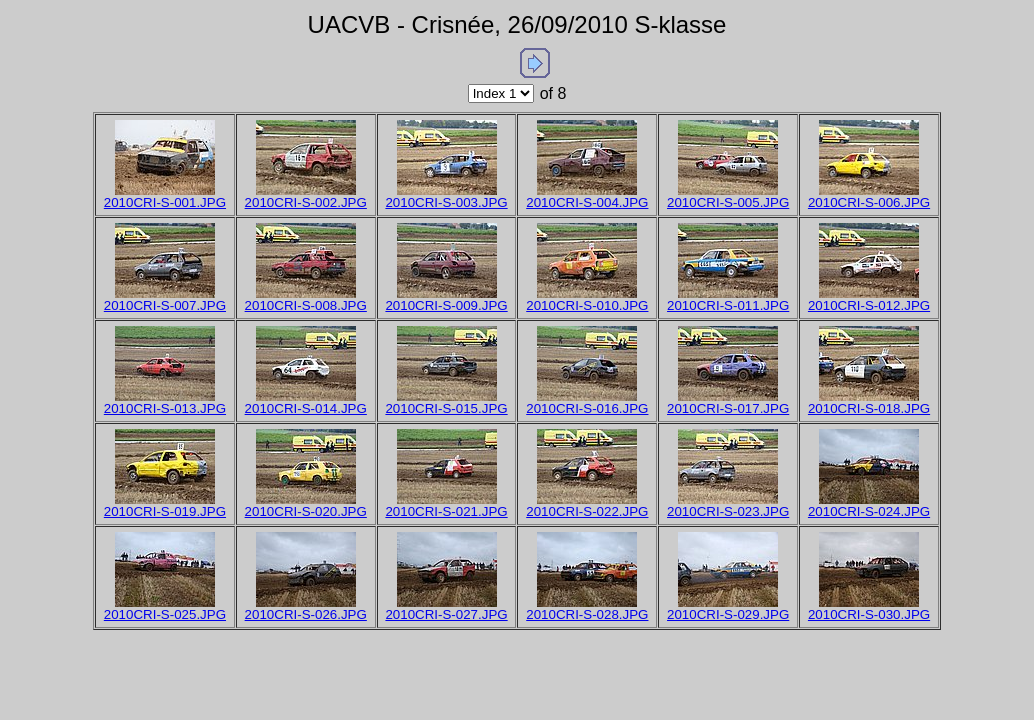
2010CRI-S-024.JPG (869, 511)
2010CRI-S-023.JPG (728, 511)
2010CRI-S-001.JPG (165, 202)
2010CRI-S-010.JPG (587, 305)
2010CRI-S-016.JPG (587, 408)
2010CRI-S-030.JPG (869, 614)
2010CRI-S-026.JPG (306, 614)
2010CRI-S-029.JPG (728, 614)
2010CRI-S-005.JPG (728, 202)
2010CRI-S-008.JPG (306, 305)
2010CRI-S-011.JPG (728, 305)
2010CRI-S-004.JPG (587, 202)
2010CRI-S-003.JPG (446, 202)
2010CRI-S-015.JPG (446, 408)
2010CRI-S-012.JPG (869, 305)
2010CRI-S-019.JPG (165, 511)
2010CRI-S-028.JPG (587, 614)
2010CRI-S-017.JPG (728, 408)
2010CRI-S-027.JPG (446, 614)
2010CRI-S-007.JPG (165, 305)
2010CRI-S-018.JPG (869, 408)
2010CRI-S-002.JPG (306, 202)
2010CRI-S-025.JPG (165, 614)
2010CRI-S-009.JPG (446, 305)
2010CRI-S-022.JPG (587, 511)
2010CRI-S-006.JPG (869, 202)
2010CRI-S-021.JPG (446, 511)
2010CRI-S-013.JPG (165, 408)
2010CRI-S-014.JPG (306, 408)
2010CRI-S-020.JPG (306, 511)
